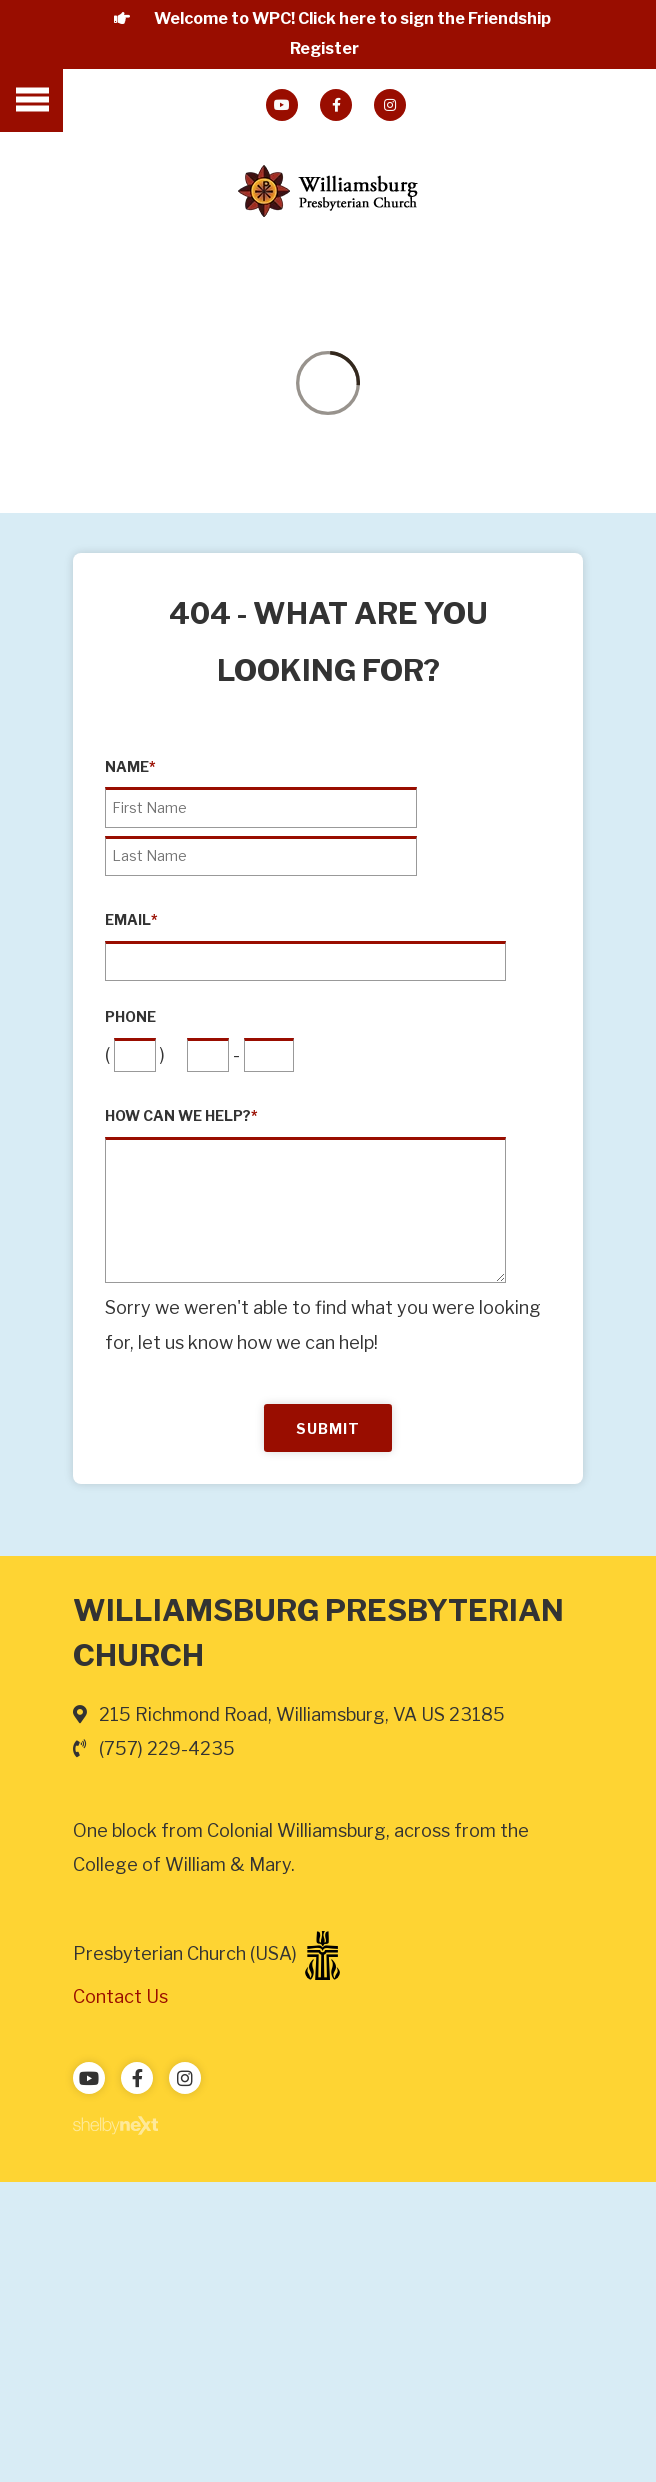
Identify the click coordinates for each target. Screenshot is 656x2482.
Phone (130, 1017)
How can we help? (181, 1116)
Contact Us (120, 1996)
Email (131, 920)
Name (130, 767)
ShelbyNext (115, 2126)
